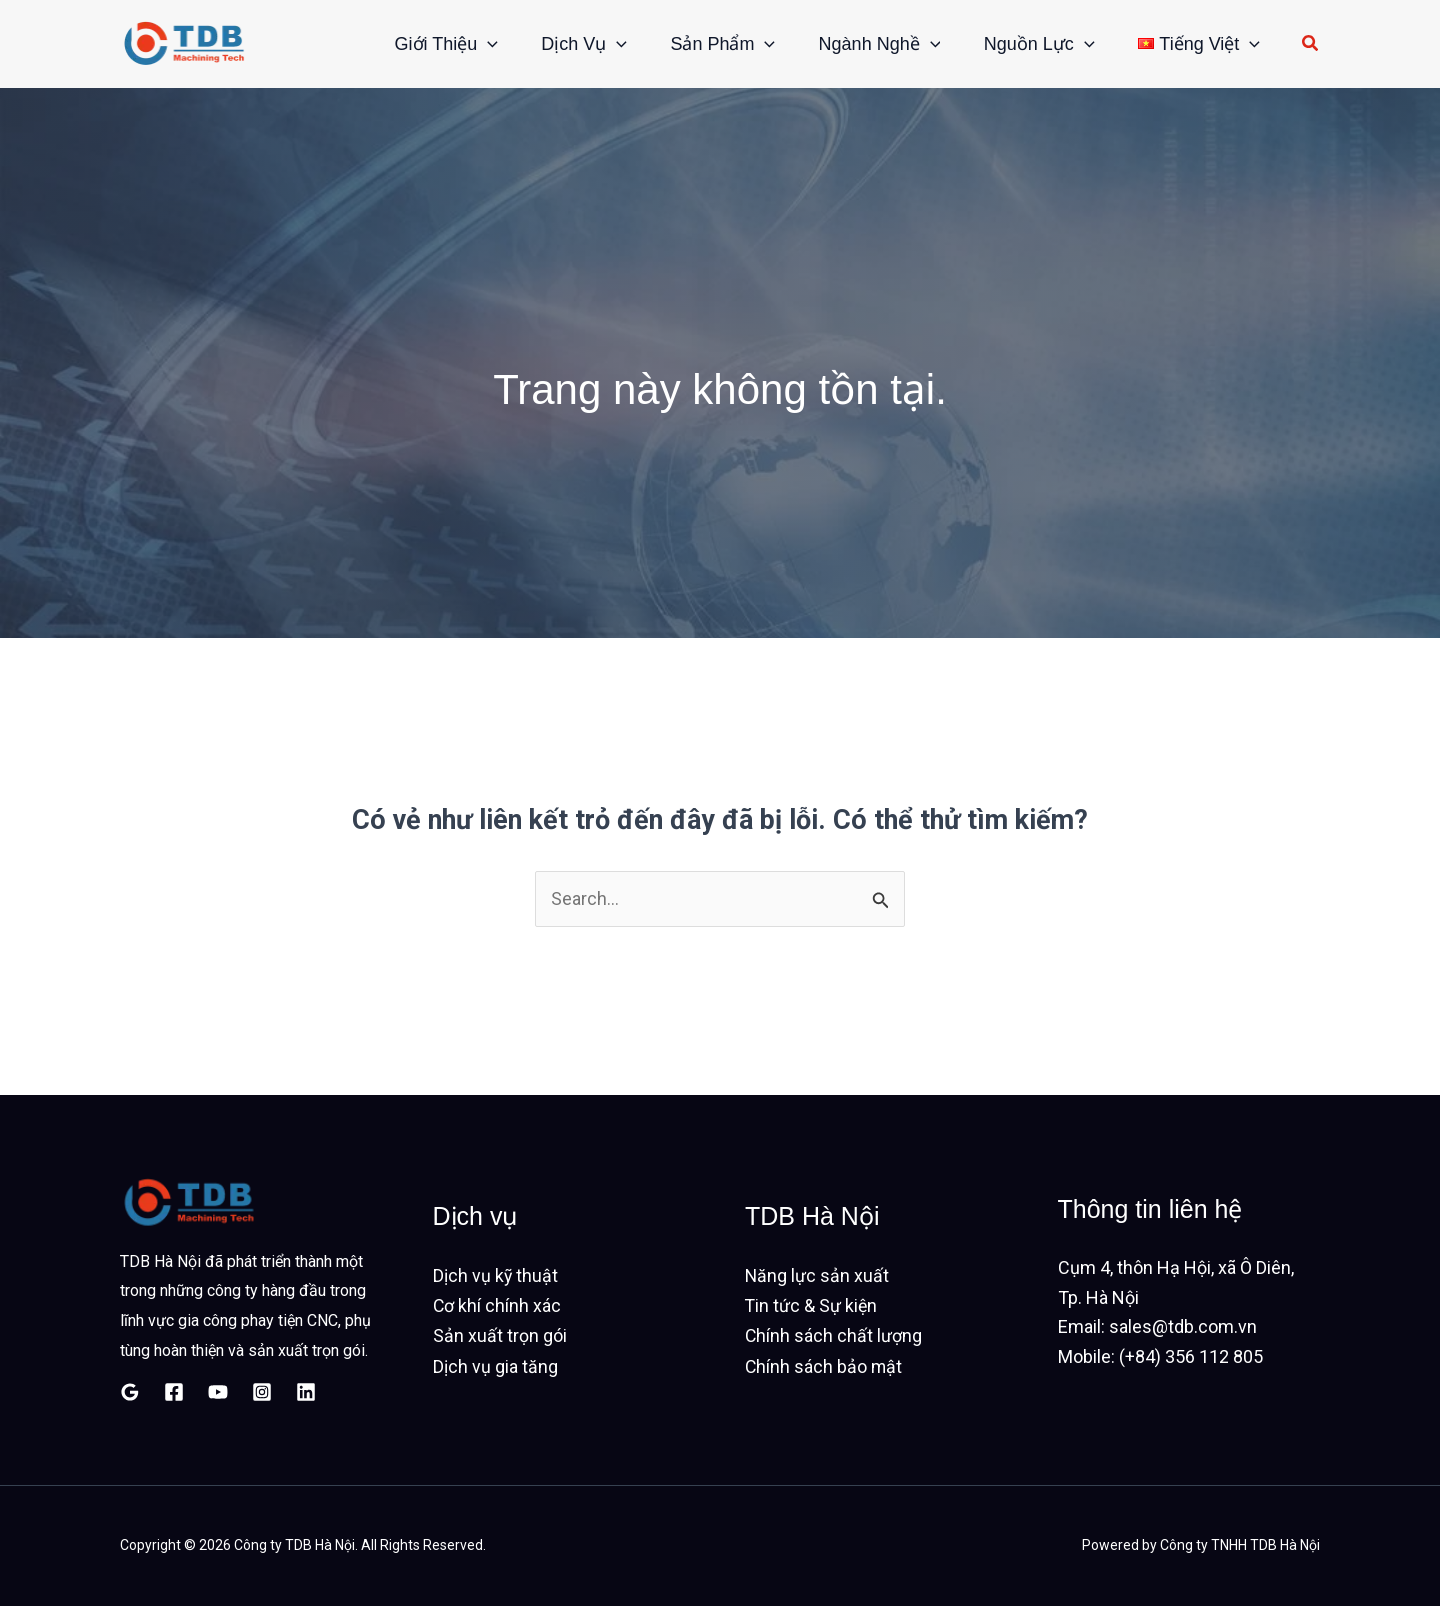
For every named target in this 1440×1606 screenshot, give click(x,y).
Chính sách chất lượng (834, 1335)
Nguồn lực (1029, 44)
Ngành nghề (863, 44)
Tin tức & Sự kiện (812, 1306)
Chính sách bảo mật (824, 1365)
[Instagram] (262, 1392)
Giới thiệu (410, 44)
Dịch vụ (554, 44)
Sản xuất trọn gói (500, 1335)
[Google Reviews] (130, 1392)
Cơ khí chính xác (497, 1306)
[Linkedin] (306, 1392)
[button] (450, 44)
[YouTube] (218, 1392)
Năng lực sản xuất (817, 1276)
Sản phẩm (699, 44)
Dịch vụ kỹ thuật (496, 1276)
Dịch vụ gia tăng (495, 1365)
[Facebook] (174, 1392)
